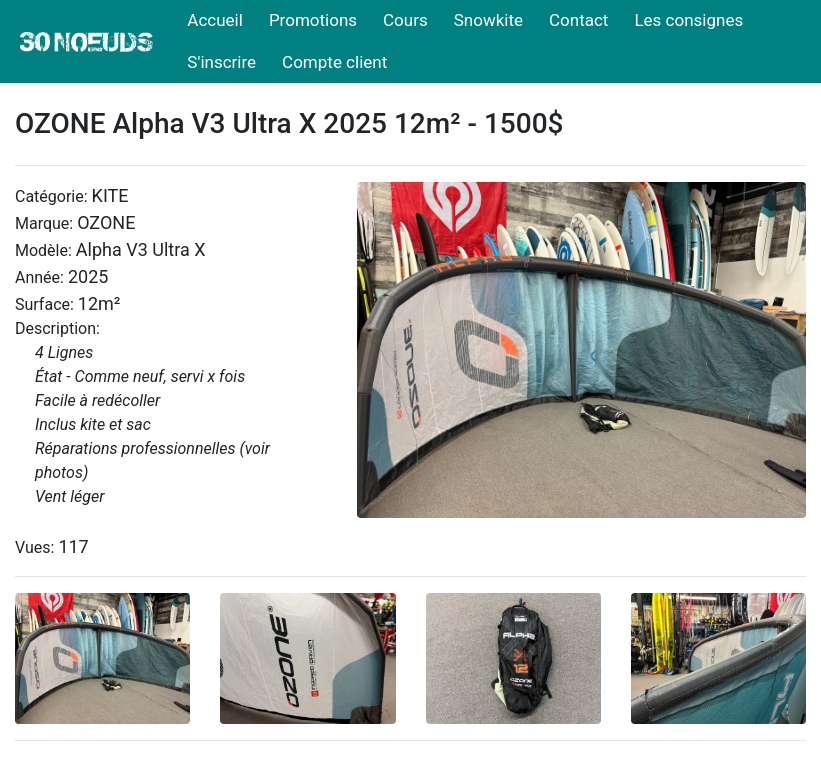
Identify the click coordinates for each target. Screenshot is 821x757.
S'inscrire (221, 62)
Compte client (334, 62)
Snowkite (488, 20)
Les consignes (688, 20)
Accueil (215, 20)
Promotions (313, 20)
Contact (578, 20)
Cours (405, 20)
